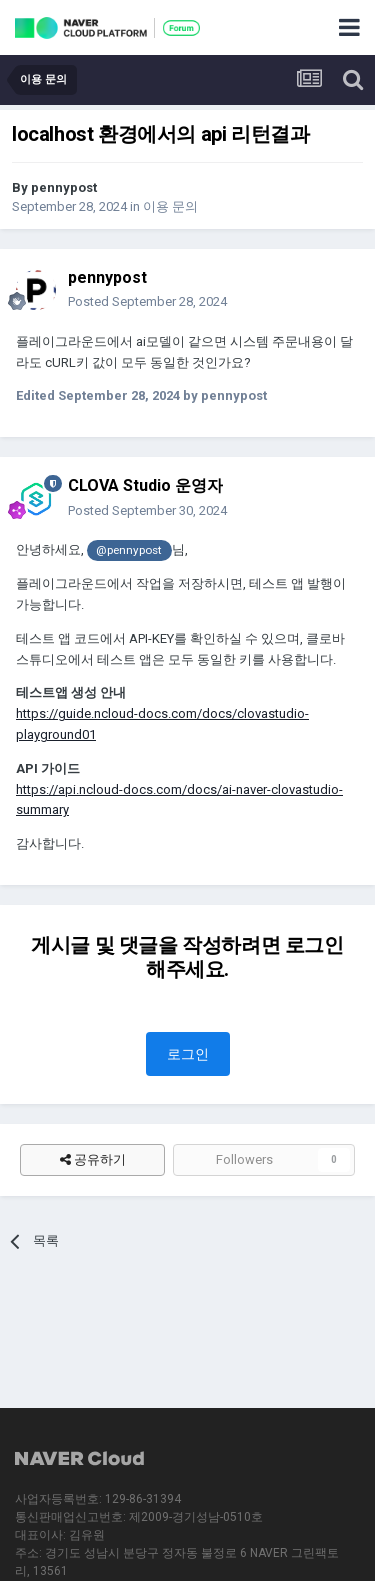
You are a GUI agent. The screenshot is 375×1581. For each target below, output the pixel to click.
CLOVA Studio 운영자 (145, 485)
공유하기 (93, 1160)
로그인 (188, 1054)
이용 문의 (170, 206)
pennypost (64, 187)
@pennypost (129, 550)
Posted (147, 301)
